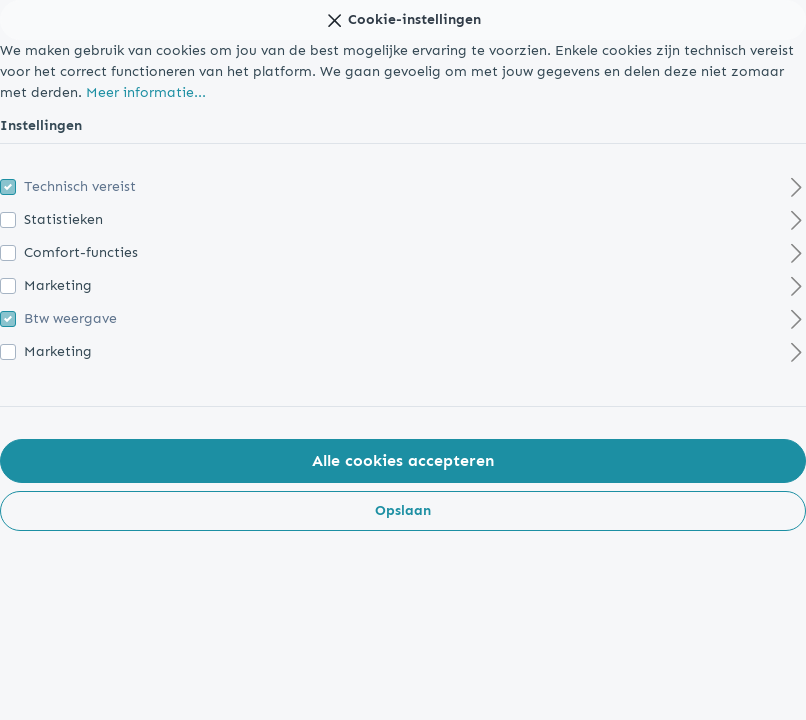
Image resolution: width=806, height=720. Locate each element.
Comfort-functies (81, 252)
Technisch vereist (80, 186)
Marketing (58, 285)
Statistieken (63, 219)
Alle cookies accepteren (403, 460)
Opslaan (403, 510)
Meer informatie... (146, 92)
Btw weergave (70, 318)
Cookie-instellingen (403, 16)
